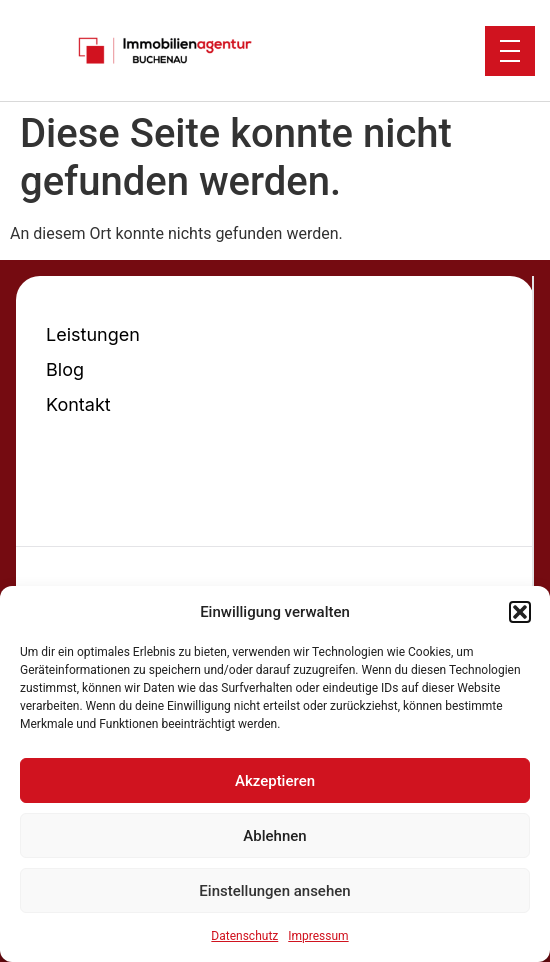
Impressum (318, 936)
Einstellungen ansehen (274, 891)
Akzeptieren (275, 781)
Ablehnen (274, 836)
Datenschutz (244, 936)
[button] (520, 612)
